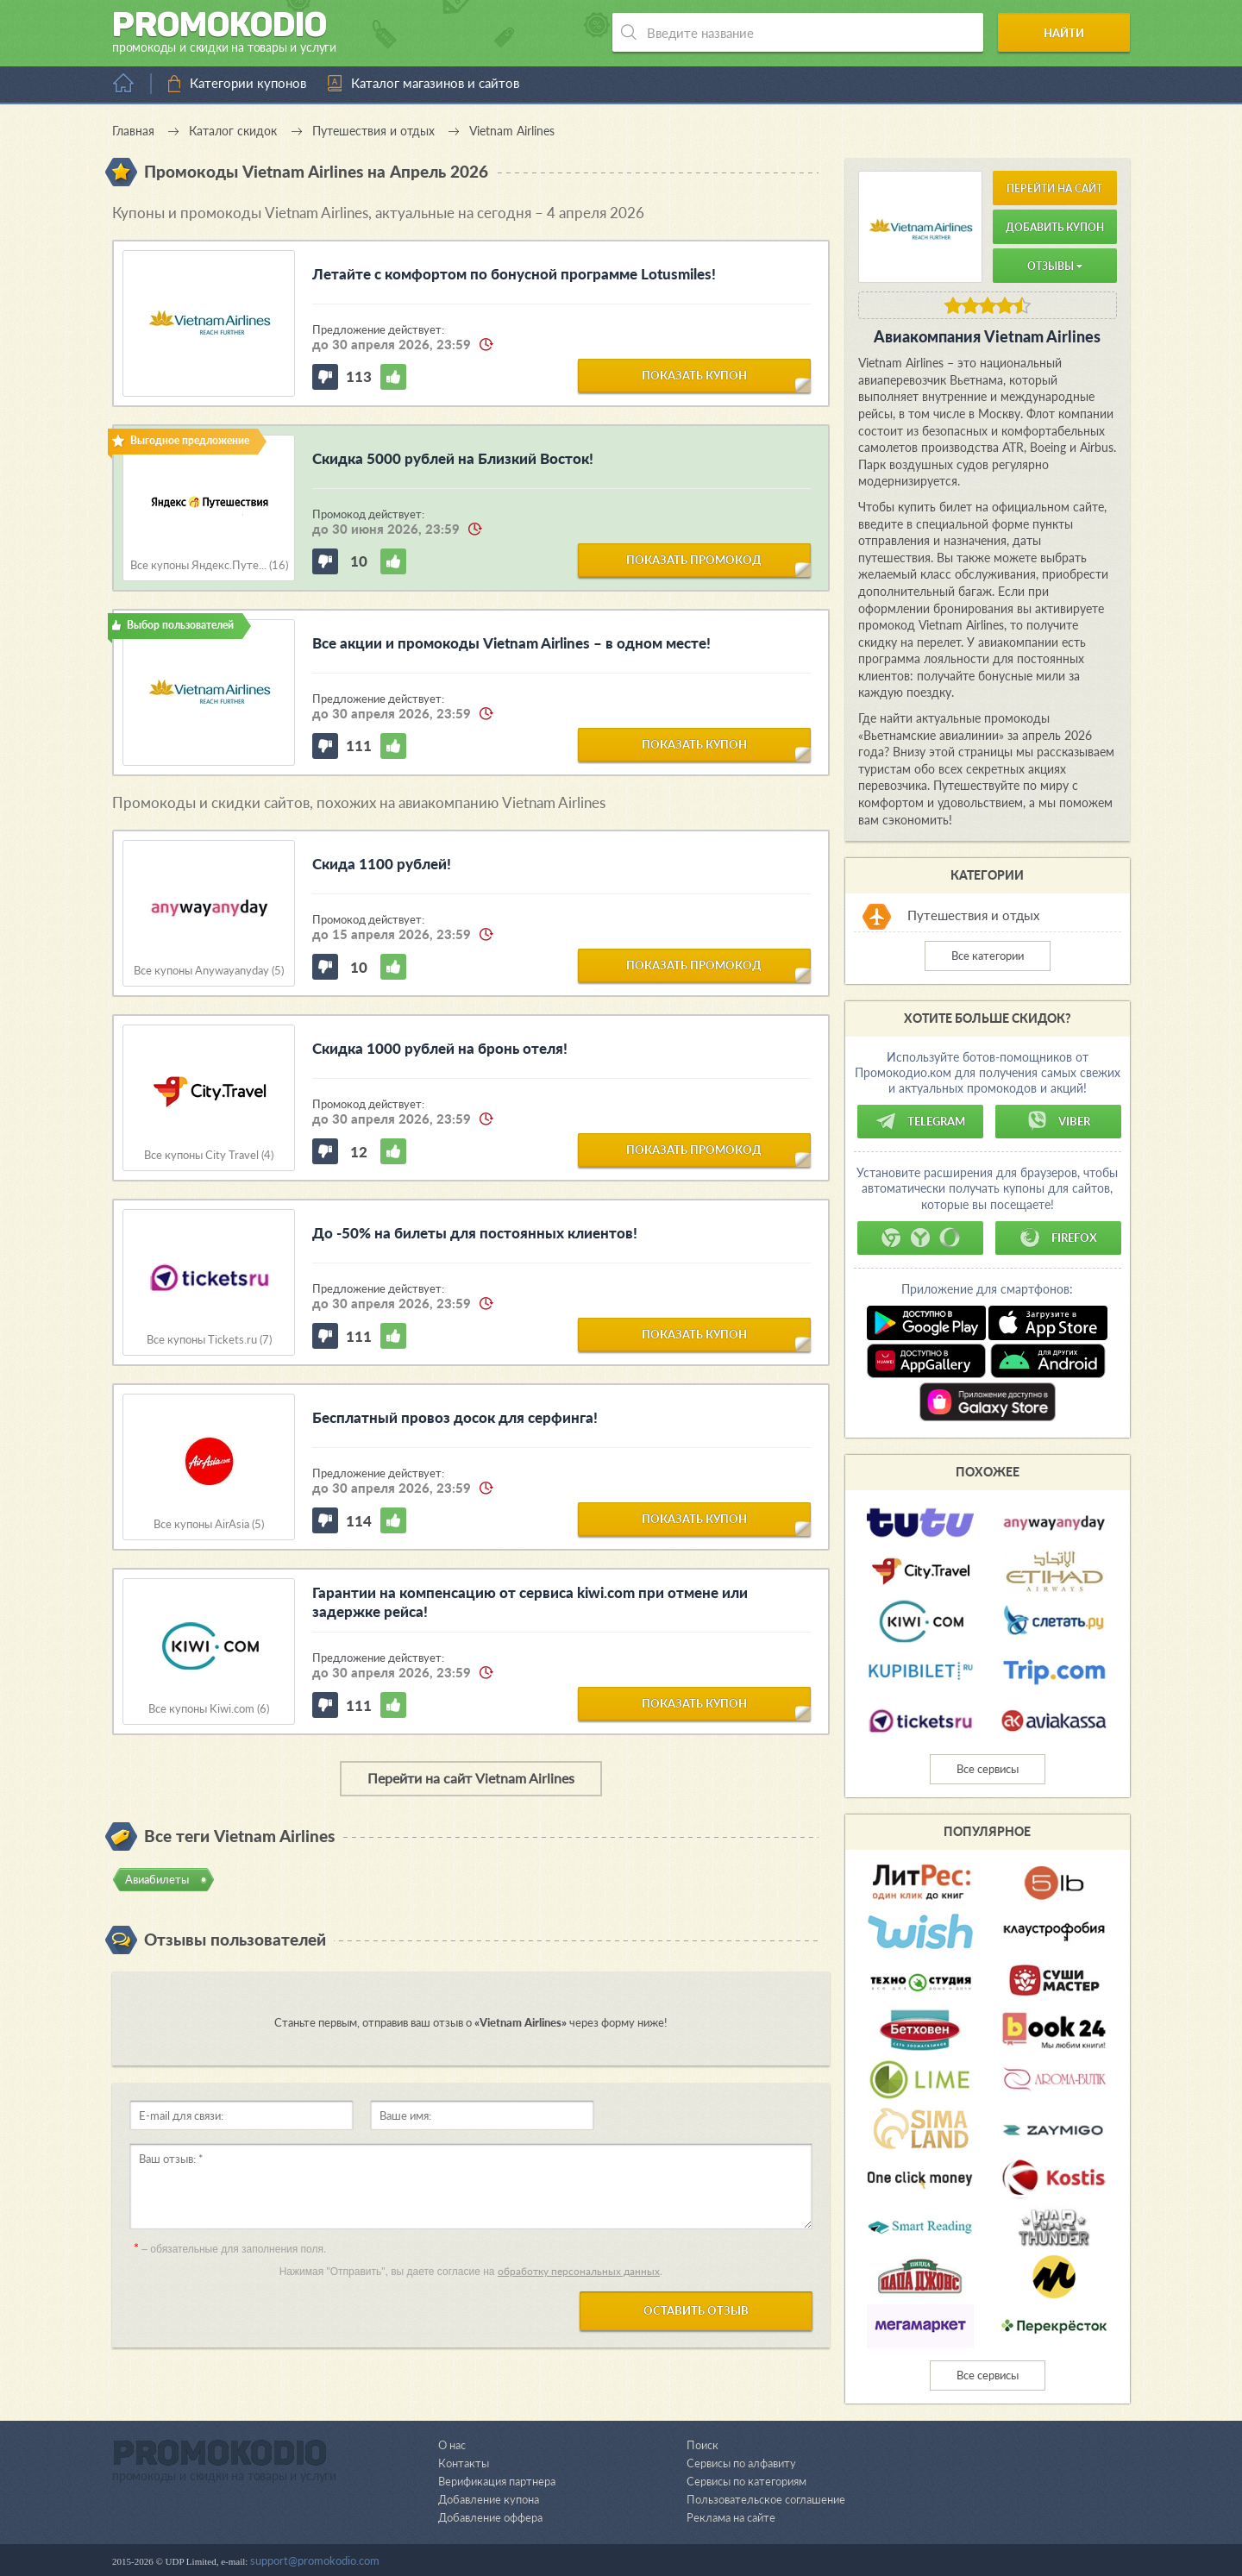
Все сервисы (988, 1769)
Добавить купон (1055, 227)
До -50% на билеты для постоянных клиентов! (474, 1233)
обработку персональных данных (579, 2271)
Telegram (920, 1121)
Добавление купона (488, 2499)
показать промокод (694, 560)
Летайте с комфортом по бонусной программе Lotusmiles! (514, 274)
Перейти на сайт (1054, 188)
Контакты (463, 2463)
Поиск (702, 2445)
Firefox (1058, 1237)
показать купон (694, 375)
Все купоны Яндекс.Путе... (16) (209, 565)
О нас (452, 2445)
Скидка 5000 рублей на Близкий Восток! (452, 458)
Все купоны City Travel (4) (208, 1155)
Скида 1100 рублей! (381, 864)
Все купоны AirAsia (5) (209, 1524)
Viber (1058, 1121)
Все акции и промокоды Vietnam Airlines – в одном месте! (511, 643)
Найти (1064, 33)
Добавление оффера (490, 2517)
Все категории (987, 955)
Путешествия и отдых (973, 915)
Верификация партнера (496, 2481)
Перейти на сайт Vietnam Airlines (470, 1778)
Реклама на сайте (731, 2517)
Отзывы (1054, 266)
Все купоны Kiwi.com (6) (208, 1708)
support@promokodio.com (315, 2560)
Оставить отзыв (696, 2310)
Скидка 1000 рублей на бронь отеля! (440, 1048)
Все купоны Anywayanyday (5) (209, 970)
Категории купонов (248, 83)
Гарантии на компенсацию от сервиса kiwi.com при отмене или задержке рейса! (530, 1601)
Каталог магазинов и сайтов (435, 83)
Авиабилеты (157, 1879)
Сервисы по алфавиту (741, 2463)
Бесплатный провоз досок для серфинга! (455, 1417)
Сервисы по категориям (746, 2481)
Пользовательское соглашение (766, 2499)
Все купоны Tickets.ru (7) (209, 1339)
